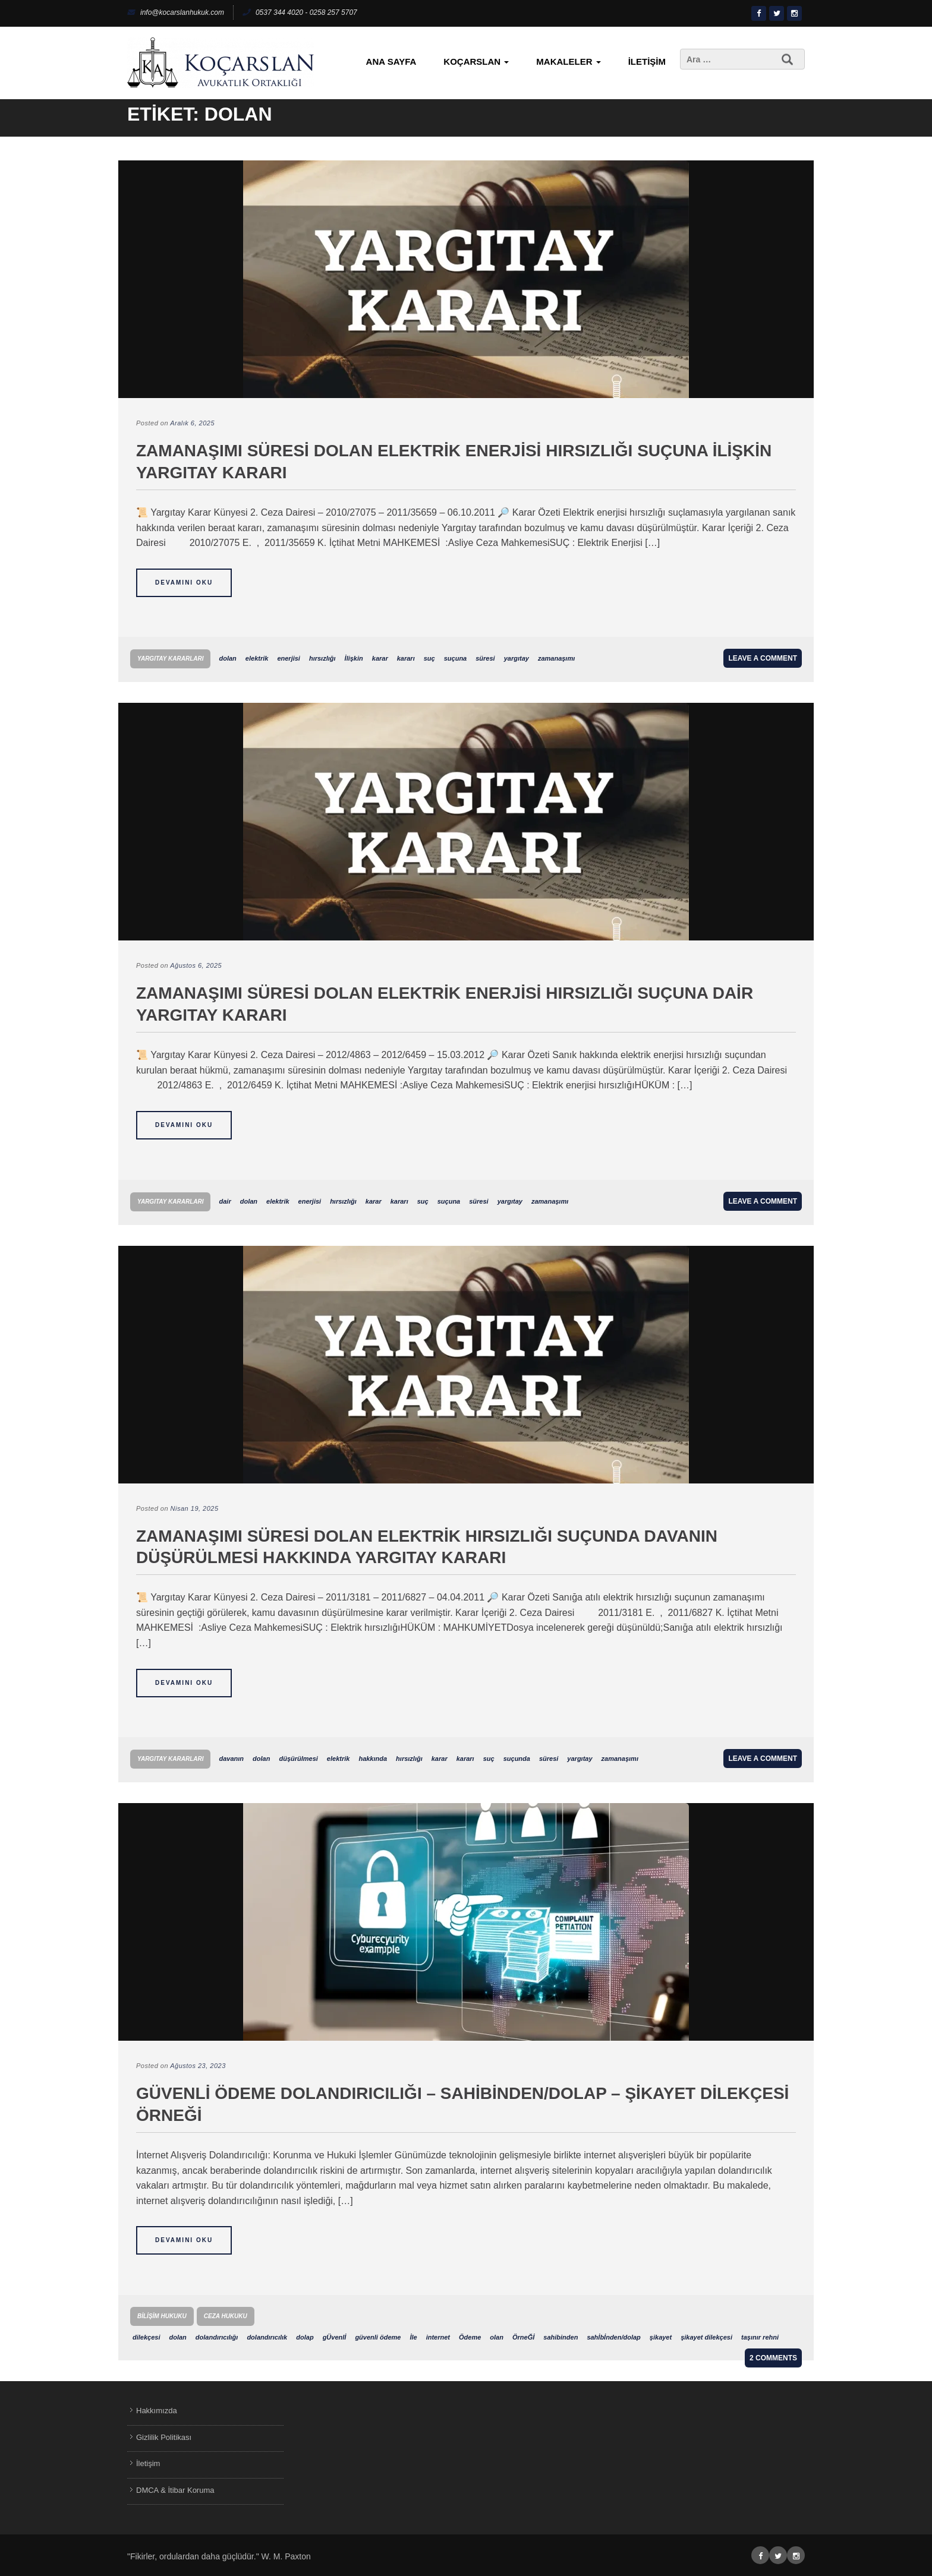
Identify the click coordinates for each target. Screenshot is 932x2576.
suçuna (455, 658)
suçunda (516, 1758)
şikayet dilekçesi (706, 2337)
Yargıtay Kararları (170, 658)
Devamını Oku (184, 582)
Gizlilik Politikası (163, 2437)
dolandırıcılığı (217, 2337)
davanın (231, 1758)
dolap (304, 2337)
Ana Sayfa (391, 61)
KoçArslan (476, 61)
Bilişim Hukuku (162, 2316)
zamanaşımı (556, 658)
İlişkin (354, 658)
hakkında (372, 1758)
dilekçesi (146, 2337)
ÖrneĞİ (523, 2337)
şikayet (661, 2337)
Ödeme (470, 2337)
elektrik (257, 658)
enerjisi (288, 658)
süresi (485, 658)
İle (413, 2337)
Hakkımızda (156, 2410)
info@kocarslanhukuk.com (175, 12)
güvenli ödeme (378, 2337)
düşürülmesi (298, 1758)
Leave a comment (762, 658)
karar (380, 658)
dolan (227, 658)
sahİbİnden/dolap (613, 2337)
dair (225, 1201)
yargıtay (516, 658)
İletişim (647, 61)
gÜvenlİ (335, 2337)
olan (496, 2337)
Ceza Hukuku (225, 2316)
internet (438, 2337)
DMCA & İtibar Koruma (175, 2490)
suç (429, 658)
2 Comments (773, 2358)
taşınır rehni (760, 2337)
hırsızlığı (322, 658)
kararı (406, 658)
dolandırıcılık (267, 2337)
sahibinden (560, 2337)
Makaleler (568, 61)
